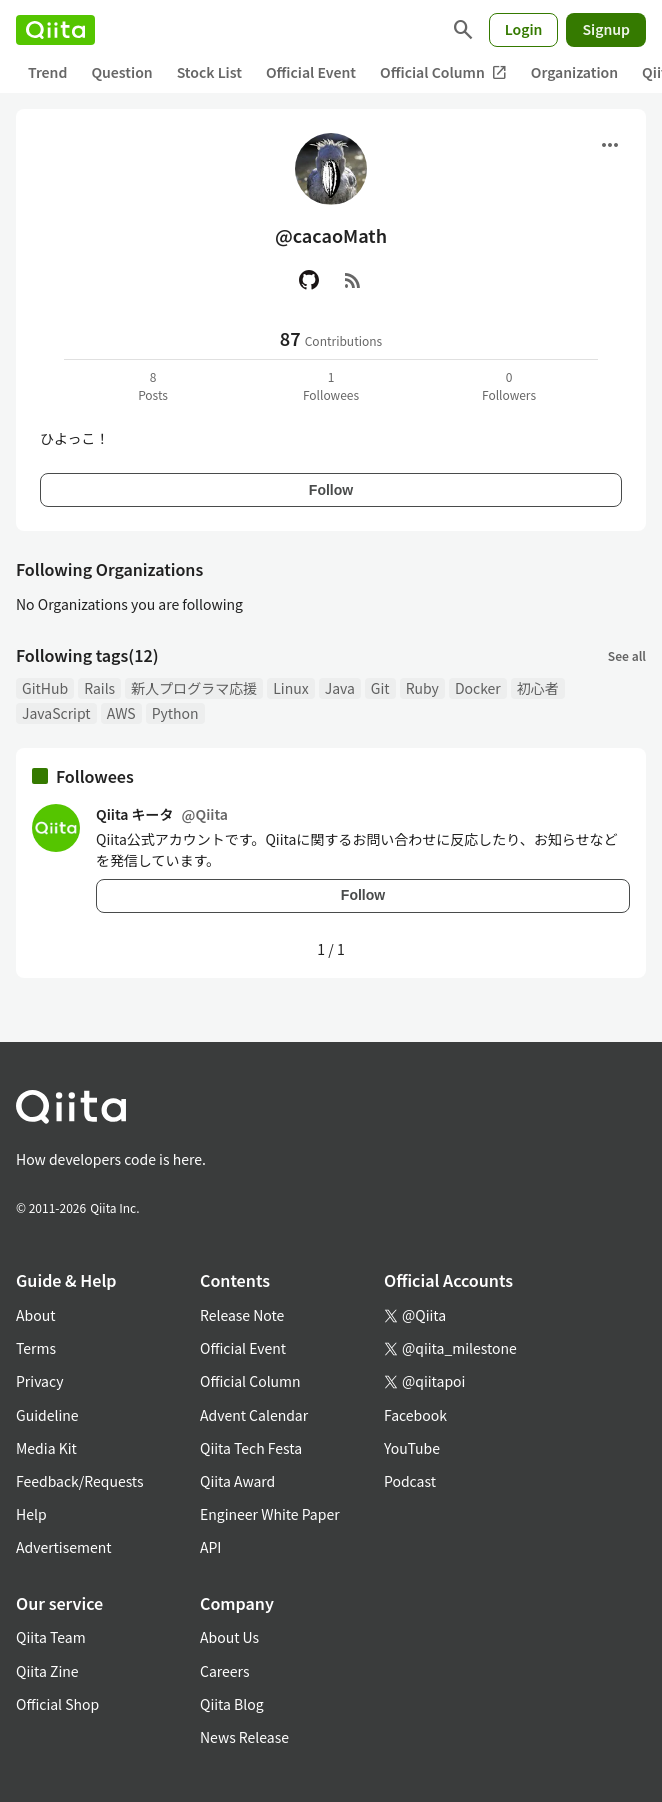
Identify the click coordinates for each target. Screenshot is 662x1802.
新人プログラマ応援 (194, 688)
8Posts (153, 385)
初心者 (538, 688)
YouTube (412, 1448)
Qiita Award (237, 1481)
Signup (606, 29)
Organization (574, 72)
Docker (478, 688)
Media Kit (46, 1448)
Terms (36, 1348)
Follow (331, 490)
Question (121, 72)
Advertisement (64, 1547)
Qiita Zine (47, 1671)
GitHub (45, 688)
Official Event (311, 72)
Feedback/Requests (80, 1481)
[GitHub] (309, 280)
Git (380, 688)
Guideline (47, 1415)
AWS (121, 713)
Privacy (39, 1381)
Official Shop (57, 1704)
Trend (47, 72)
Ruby (422, 688)
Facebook (415, 1415)
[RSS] (353, 280)
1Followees (331, 385)
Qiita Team (51, 1637)
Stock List (209, 72)
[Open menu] (610, 145)
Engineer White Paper (270, 1514)
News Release (244, 1737)
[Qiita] (55, 30)
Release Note (242, 1315)
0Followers (509, 385)
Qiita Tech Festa (251, 1448)
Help (31, 1514)
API (210, 1547)
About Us (229, 1637)
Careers (224, 1671)
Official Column (443, 72)
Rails (99, 688)
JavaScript (56, 713)
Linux (290, 688)
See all (627, 655)
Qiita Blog (232, 1704)
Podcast (410, 1481)
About (35, 1315)
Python (175, 713)
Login (524, 29)
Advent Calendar (254, 1415)
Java (340, 688)
